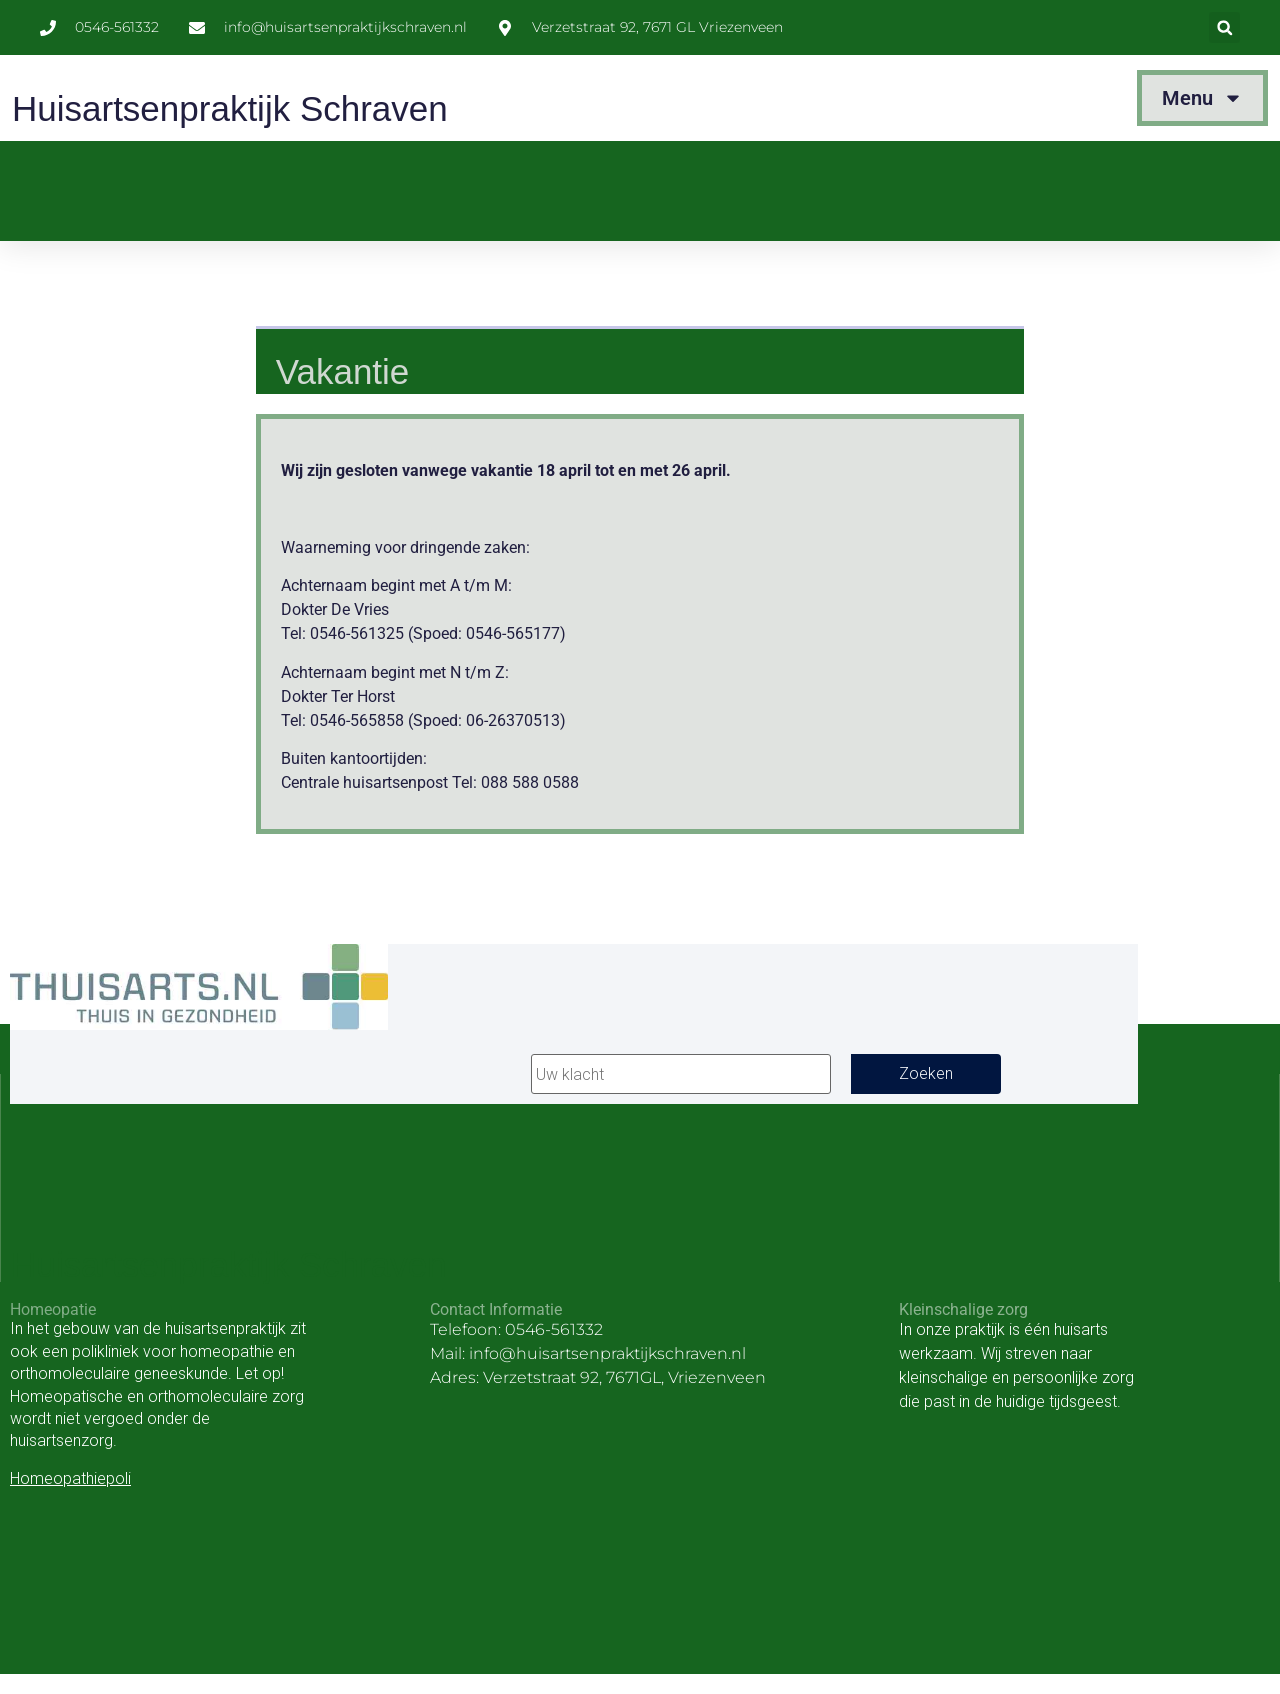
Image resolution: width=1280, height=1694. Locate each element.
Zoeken (926, 1073)
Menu (1202, 98)
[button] (1224, 27)
